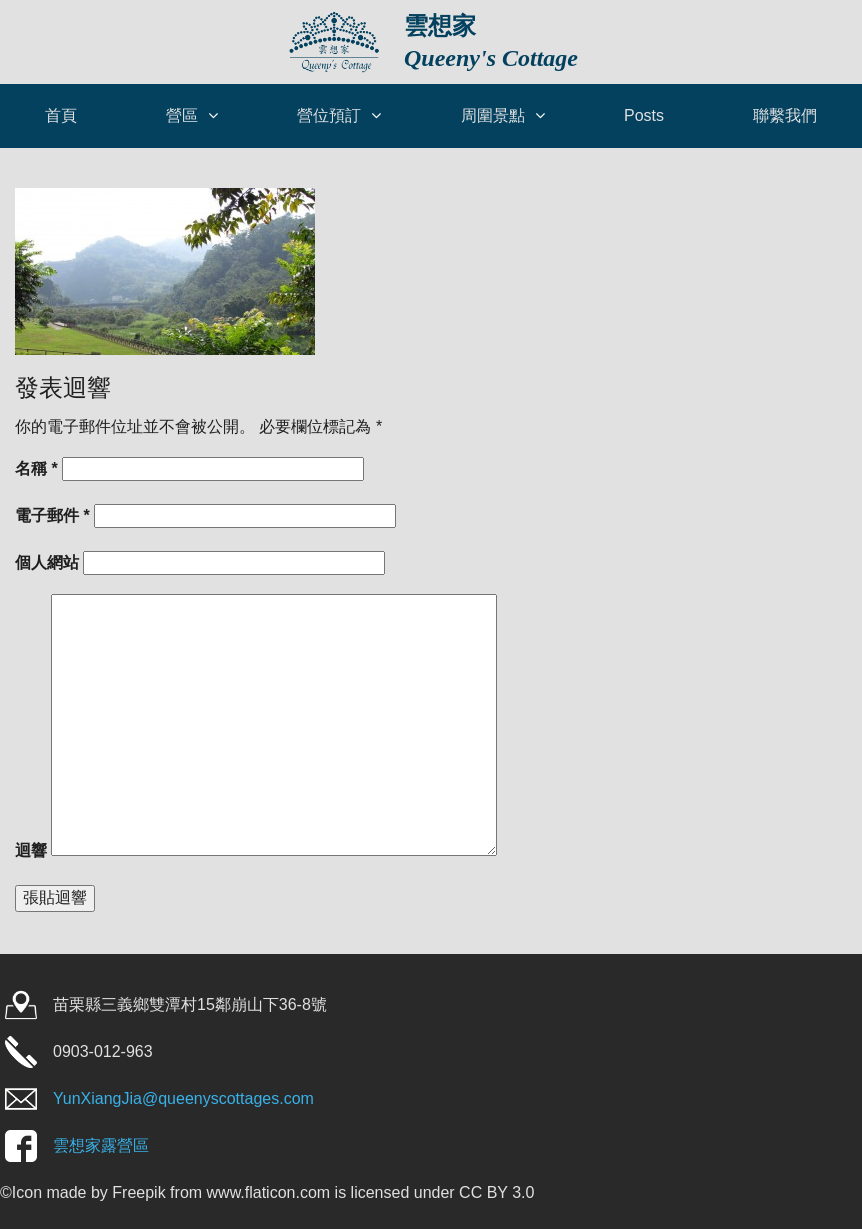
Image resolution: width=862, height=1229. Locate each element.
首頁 (61, 115)
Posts (644, 115)
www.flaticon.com (269, 1192)
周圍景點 (493, 115)
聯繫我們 (785, 115)
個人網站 (47, 562)
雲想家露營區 (101, 1145)
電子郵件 (52, 515)
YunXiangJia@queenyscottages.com (183, 1098)
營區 (182, 115)
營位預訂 (329, 115)
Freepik (138, 1192)
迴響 (31, 850)
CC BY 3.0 (496, 1192)
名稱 (36, 468)
